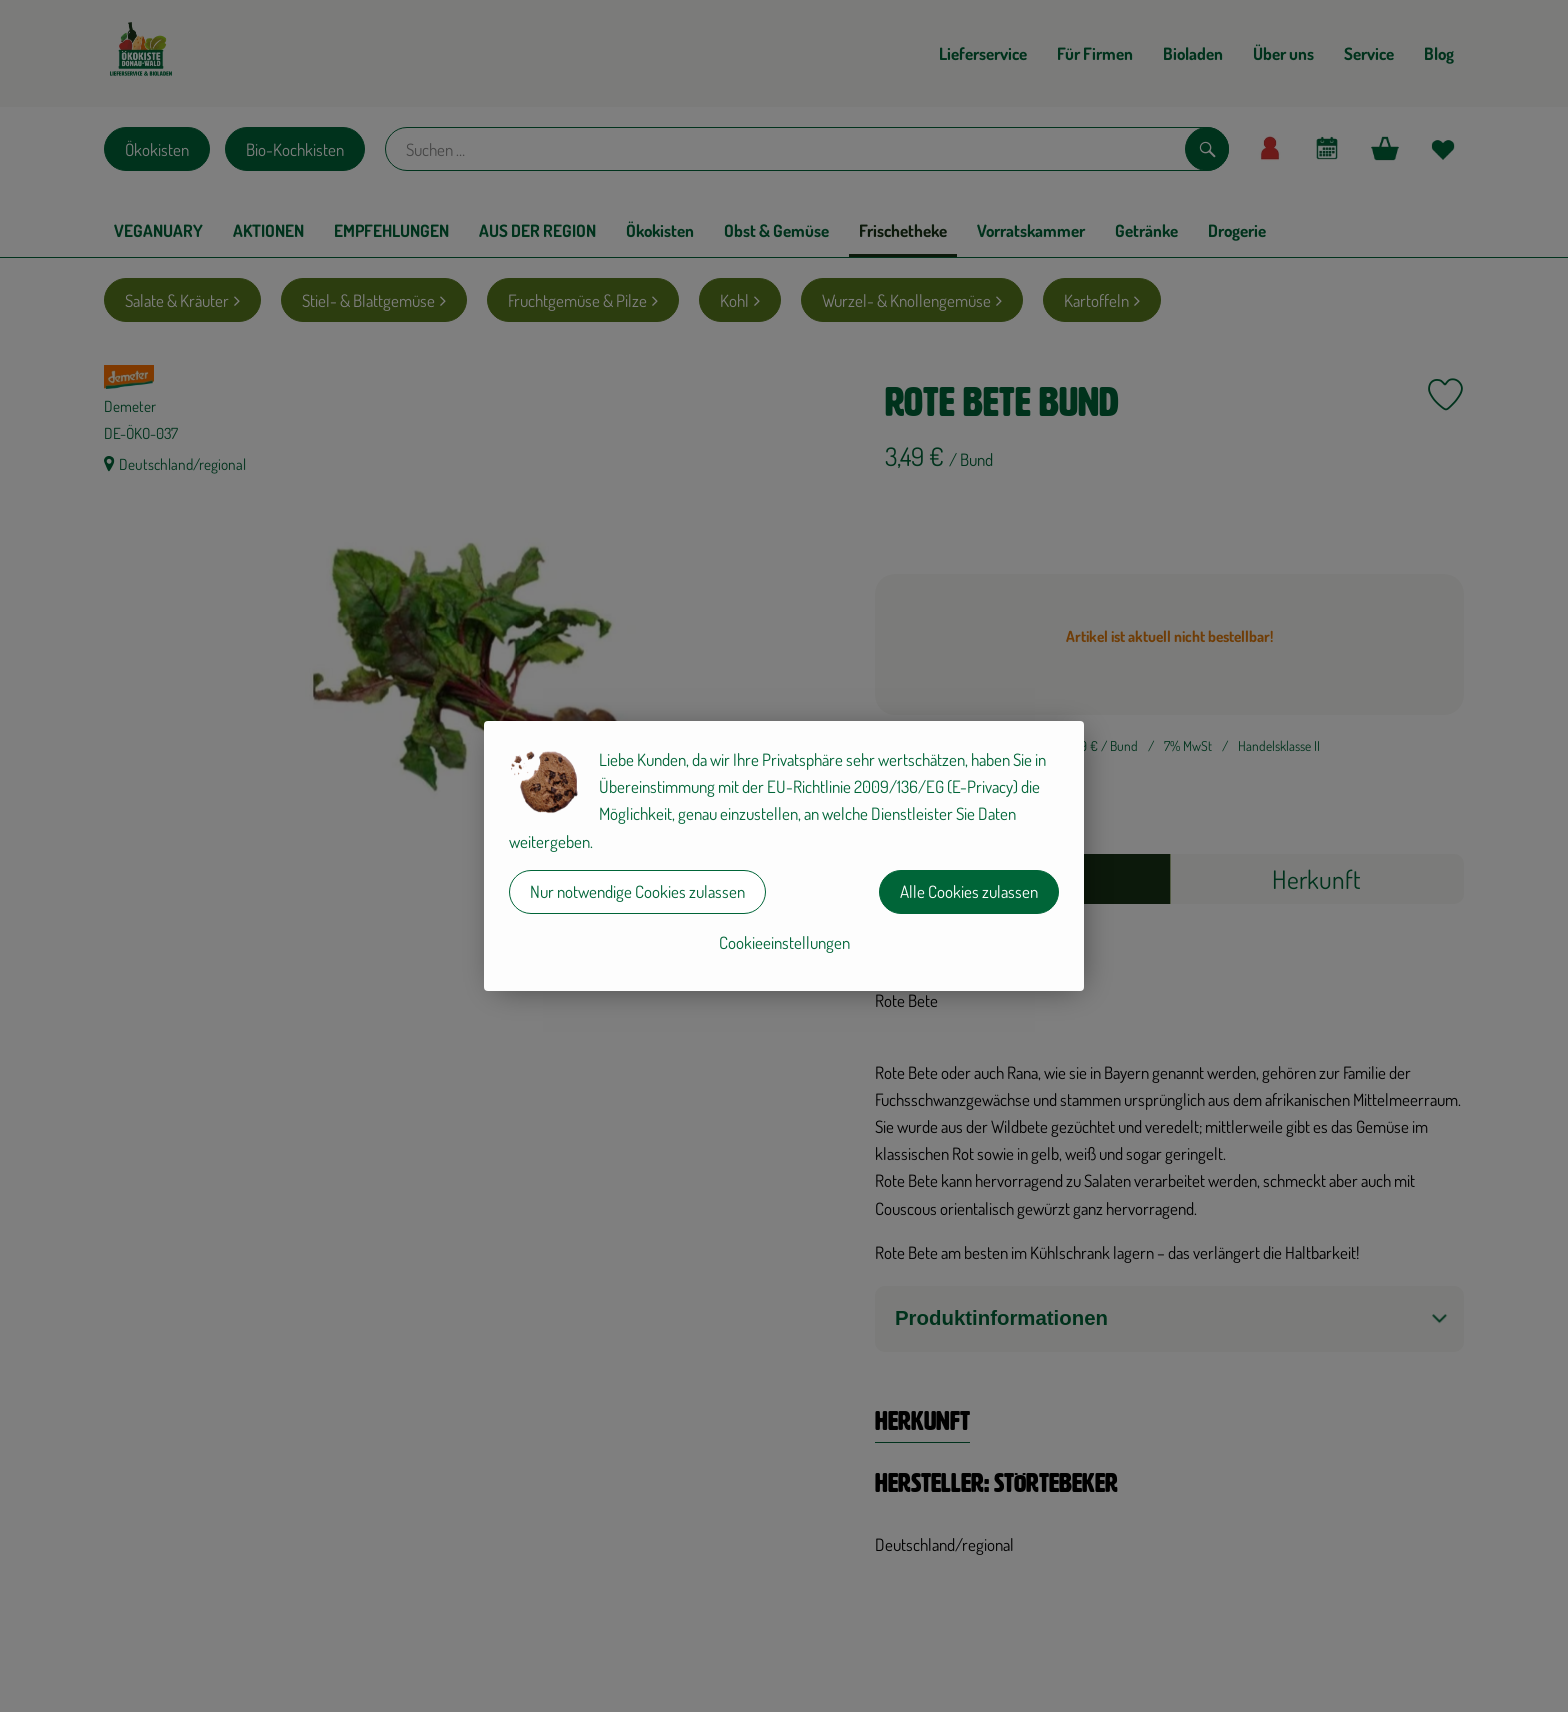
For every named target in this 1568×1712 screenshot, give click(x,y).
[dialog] (784, 856)
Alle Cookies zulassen (969, 891)
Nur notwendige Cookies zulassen (637, 891)
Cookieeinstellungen (784, 942)
